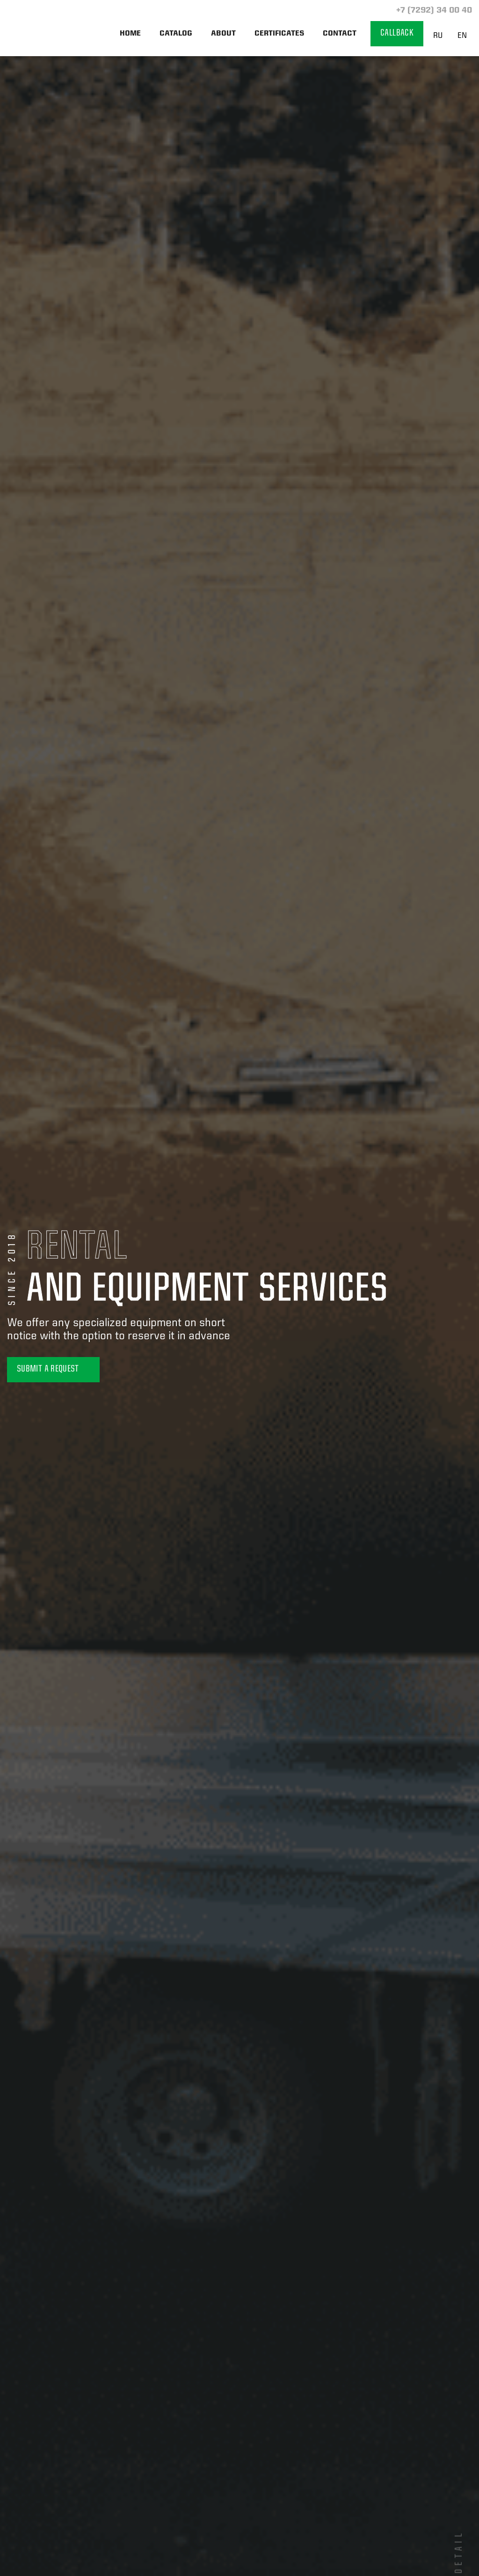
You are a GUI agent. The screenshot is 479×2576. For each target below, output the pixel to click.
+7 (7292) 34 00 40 (433, 11)
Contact (339, 33)
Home (130, 33)
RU (438, 36)
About (223, 33)
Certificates (279, 33)
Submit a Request (53, 1369)
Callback (397, 33)
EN (462, 36)
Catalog (176, 33)
